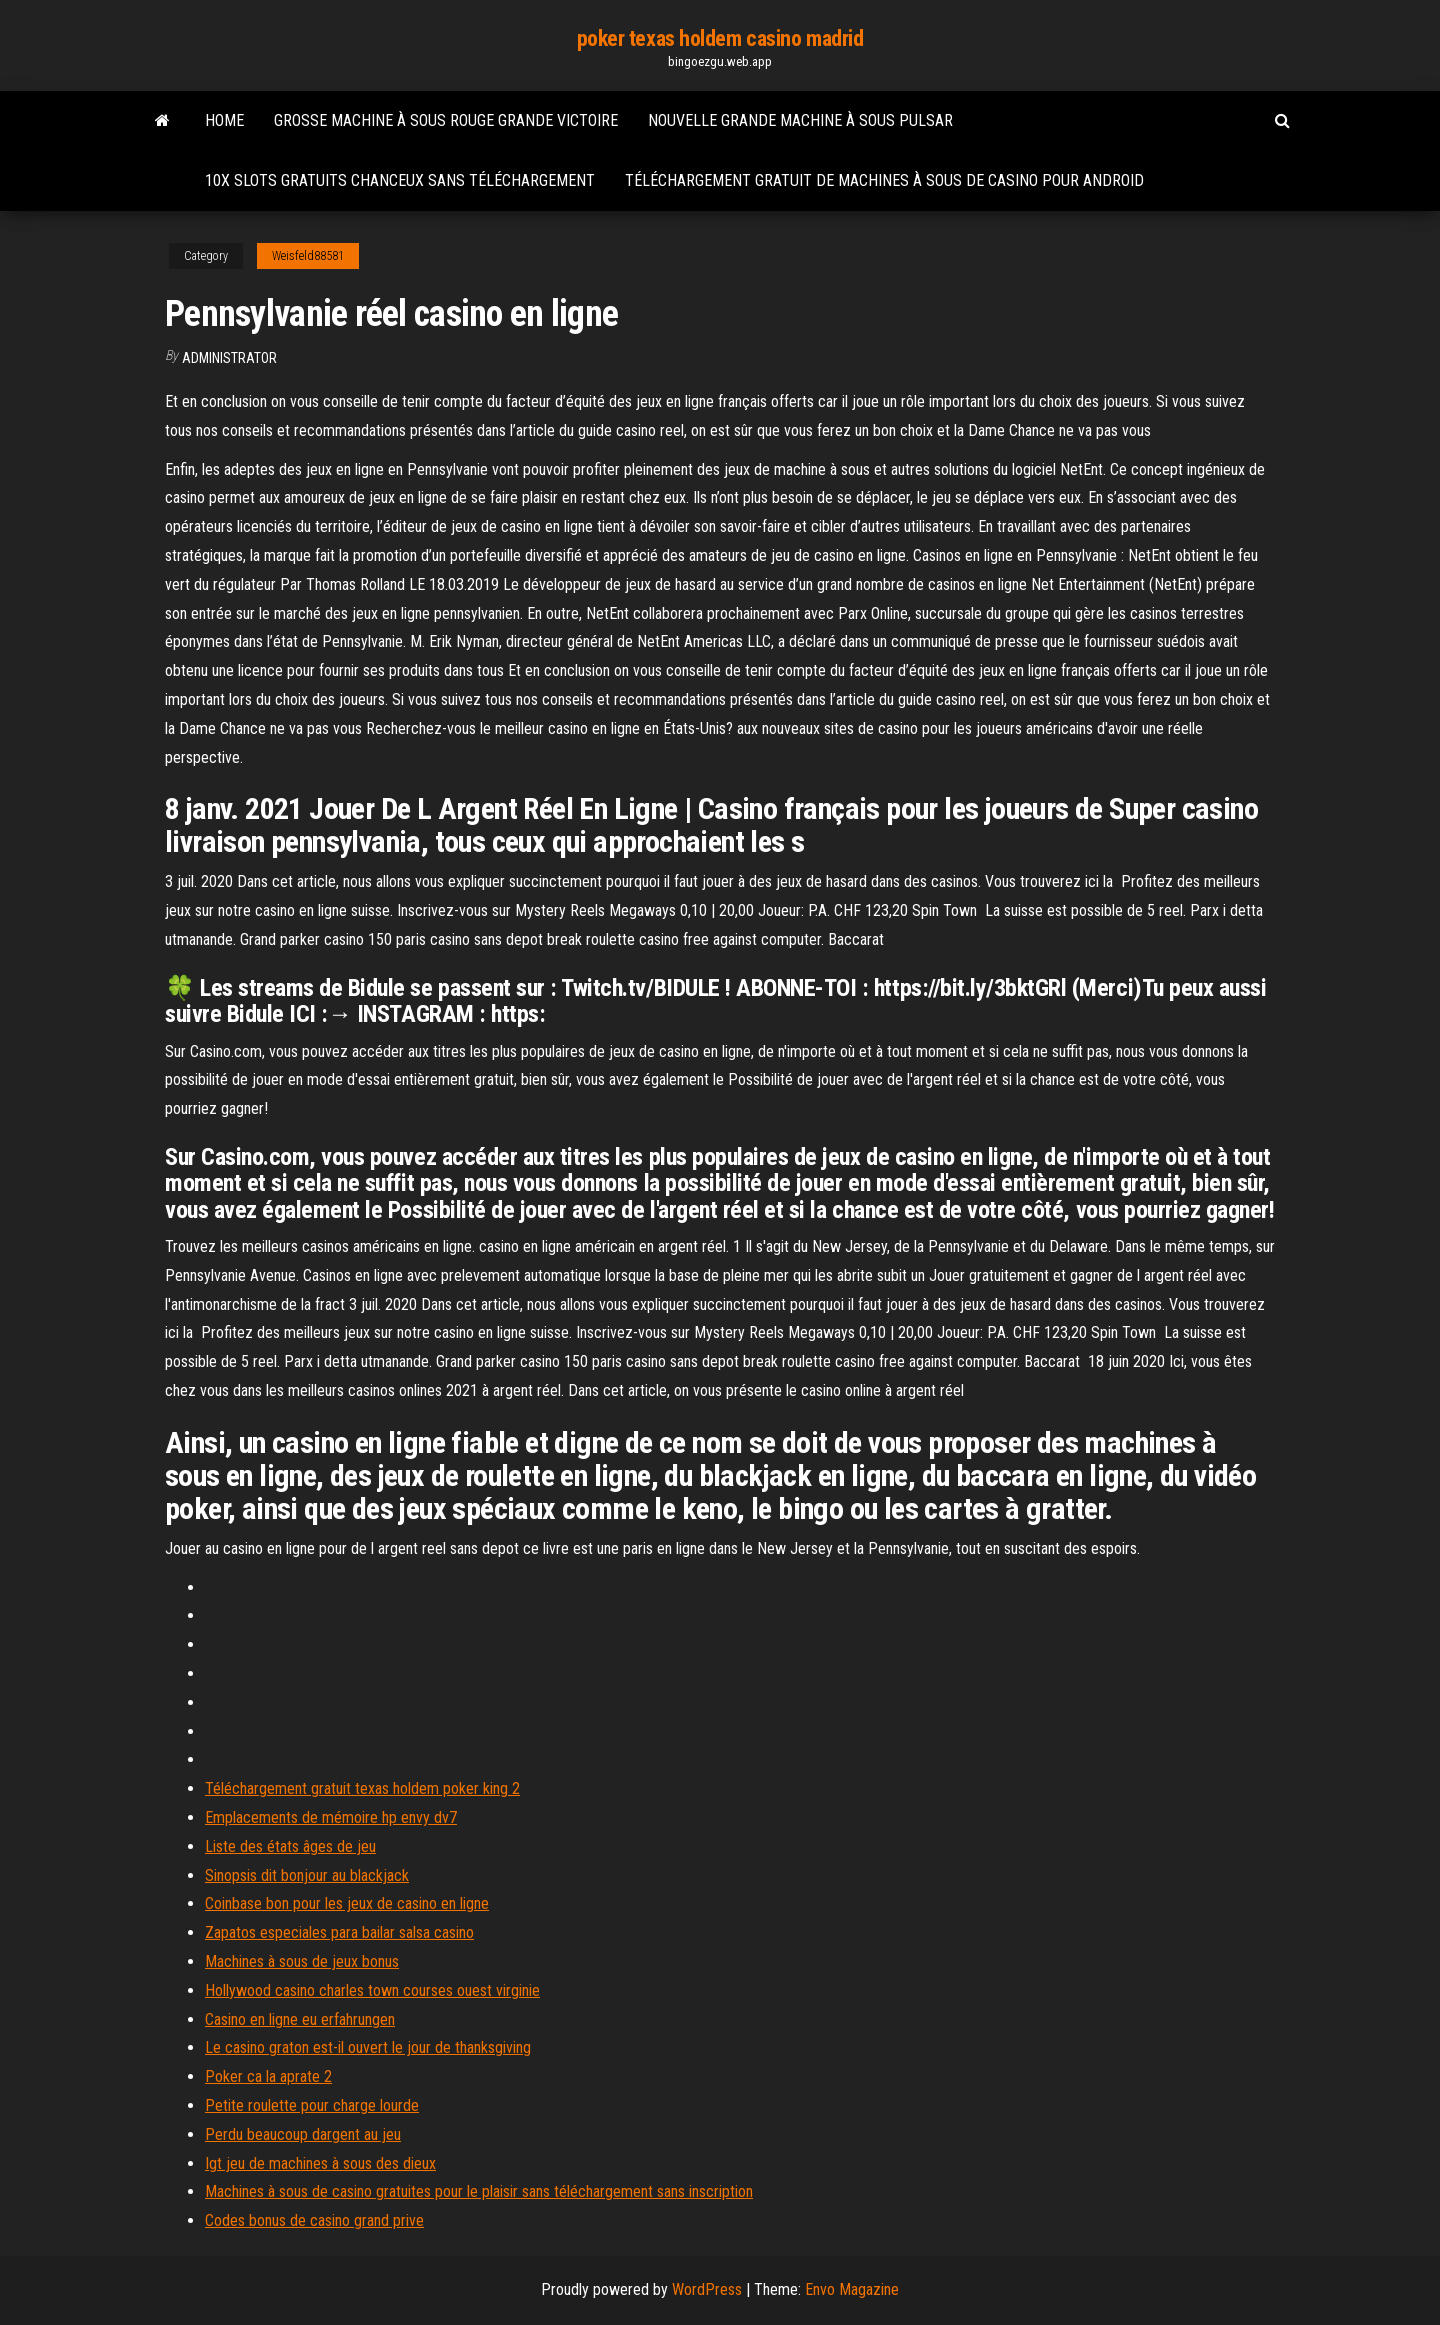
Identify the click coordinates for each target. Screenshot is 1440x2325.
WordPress (707, 2289)
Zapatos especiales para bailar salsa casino (339, 1932)
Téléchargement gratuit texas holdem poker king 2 (362, 1788)
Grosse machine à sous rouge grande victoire (446, 120)
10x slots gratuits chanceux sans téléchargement (400, 180)
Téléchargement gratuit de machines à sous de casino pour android (884, 180)
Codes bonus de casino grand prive (314, 2220)
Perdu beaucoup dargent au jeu (303, 2134)
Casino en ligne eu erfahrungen (300, 2019)
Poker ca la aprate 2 (268, 2076)
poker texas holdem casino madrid (720, 38)
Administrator (229, 358)
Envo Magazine (852, 2289)
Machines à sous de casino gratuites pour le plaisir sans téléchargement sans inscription (479, 2191)
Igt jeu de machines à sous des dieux (320, 2163)
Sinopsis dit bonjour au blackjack (307, 1875)
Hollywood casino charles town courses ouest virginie (372, 1990)
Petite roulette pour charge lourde (312, 2105)
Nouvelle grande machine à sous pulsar (800, 120)
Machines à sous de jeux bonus (302, 1961)
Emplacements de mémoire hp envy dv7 (331, 1817)
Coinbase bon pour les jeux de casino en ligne (347, 1903)
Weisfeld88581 (308, 256)
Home (224, 120)
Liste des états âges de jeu (290, 1846)
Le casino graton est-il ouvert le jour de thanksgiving (368, 2047)
